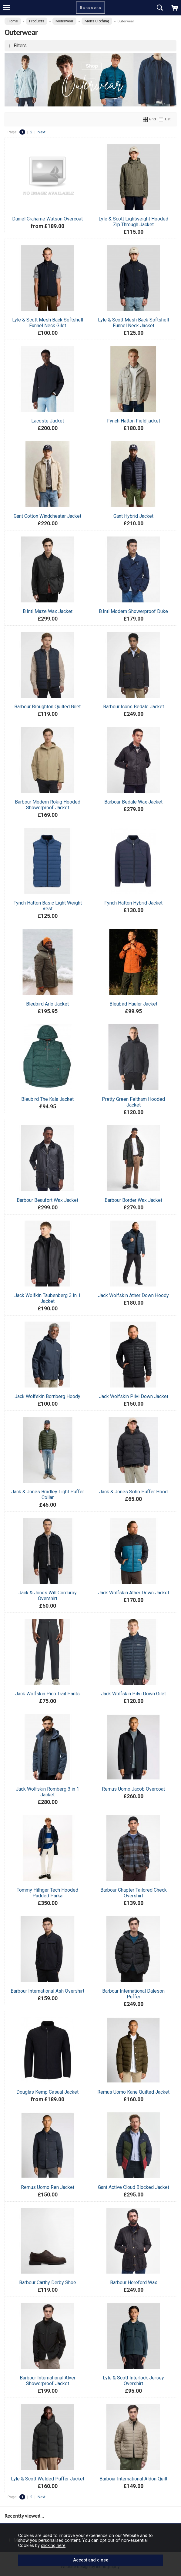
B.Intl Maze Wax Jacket (47, 611)
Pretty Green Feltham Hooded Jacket (133, 1102)
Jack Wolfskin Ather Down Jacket (133, 1593)
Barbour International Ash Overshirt (47, 1991)
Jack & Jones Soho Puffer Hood (133, 1492)
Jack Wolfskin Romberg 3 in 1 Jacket (47, 1792)
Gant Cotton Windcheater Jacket (47, 516)
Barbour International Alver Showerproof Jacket (47, 2380)
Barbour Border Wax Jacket (133, 1200)
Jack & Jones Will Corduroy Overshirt (47, 1595)
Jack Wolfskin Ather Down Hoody (133, 1295)
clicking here (53, 2545)
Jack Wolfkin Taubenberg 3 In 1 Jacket (47, 1298)
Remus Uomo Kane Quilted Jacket (133, 2092)
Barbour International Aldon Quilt (133, 2479)
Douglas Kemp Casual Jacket (47, 2092)
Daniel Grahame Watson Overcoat (47, 219)
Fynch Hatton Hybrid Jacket (133, 903)
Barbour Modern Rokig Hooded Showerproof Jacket (47, 804)
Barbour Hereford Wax (133, 2282)
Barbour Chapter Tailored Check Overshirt (133, 1893)
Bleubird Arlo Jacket (47, 1004)
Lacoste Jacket (47, 421)
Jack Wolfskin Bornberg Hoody (47, 1396)
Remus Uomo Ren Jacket (47, 2187)
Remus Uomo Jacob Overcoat (133, 1789)
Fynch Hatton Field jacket (133, 421)
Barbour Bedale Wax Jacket (133, 802)
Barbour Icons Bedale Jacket (133, 706)
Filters (20, 45)
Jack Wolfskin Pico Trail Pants (47, 1694)
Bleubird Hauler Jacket (133, 1004)
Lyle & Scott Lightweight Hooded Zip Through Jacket (133, 221)
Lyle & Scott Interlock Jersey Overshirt (133, 2380)
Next (41, 132)
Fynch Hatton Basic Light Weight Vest (47, 905)
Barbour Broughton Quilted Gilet (47, 706)
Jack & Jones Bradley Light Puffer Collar (47, 1494)
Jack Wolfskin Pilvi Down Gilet (133, 1694)
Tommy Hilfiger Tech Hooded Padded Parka (47, 1893)
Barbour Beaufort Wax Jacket (47, 1200)
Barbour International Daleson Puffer (133, 1994)
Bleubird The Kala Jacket (47, 1099)
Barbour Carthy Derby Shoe (47, 2282)
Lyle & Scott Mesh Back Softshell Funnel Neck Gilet (47, 322)
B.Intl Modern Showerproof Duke (133, 611)
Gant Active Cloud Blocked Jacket (133, 2187)
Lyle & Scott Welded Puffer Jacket (47, 2479)
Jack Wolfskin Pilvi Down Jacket (133, 1396)
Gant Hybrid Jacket (133, 516)
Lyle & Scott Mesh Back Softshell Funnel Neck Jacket (133, 322)
